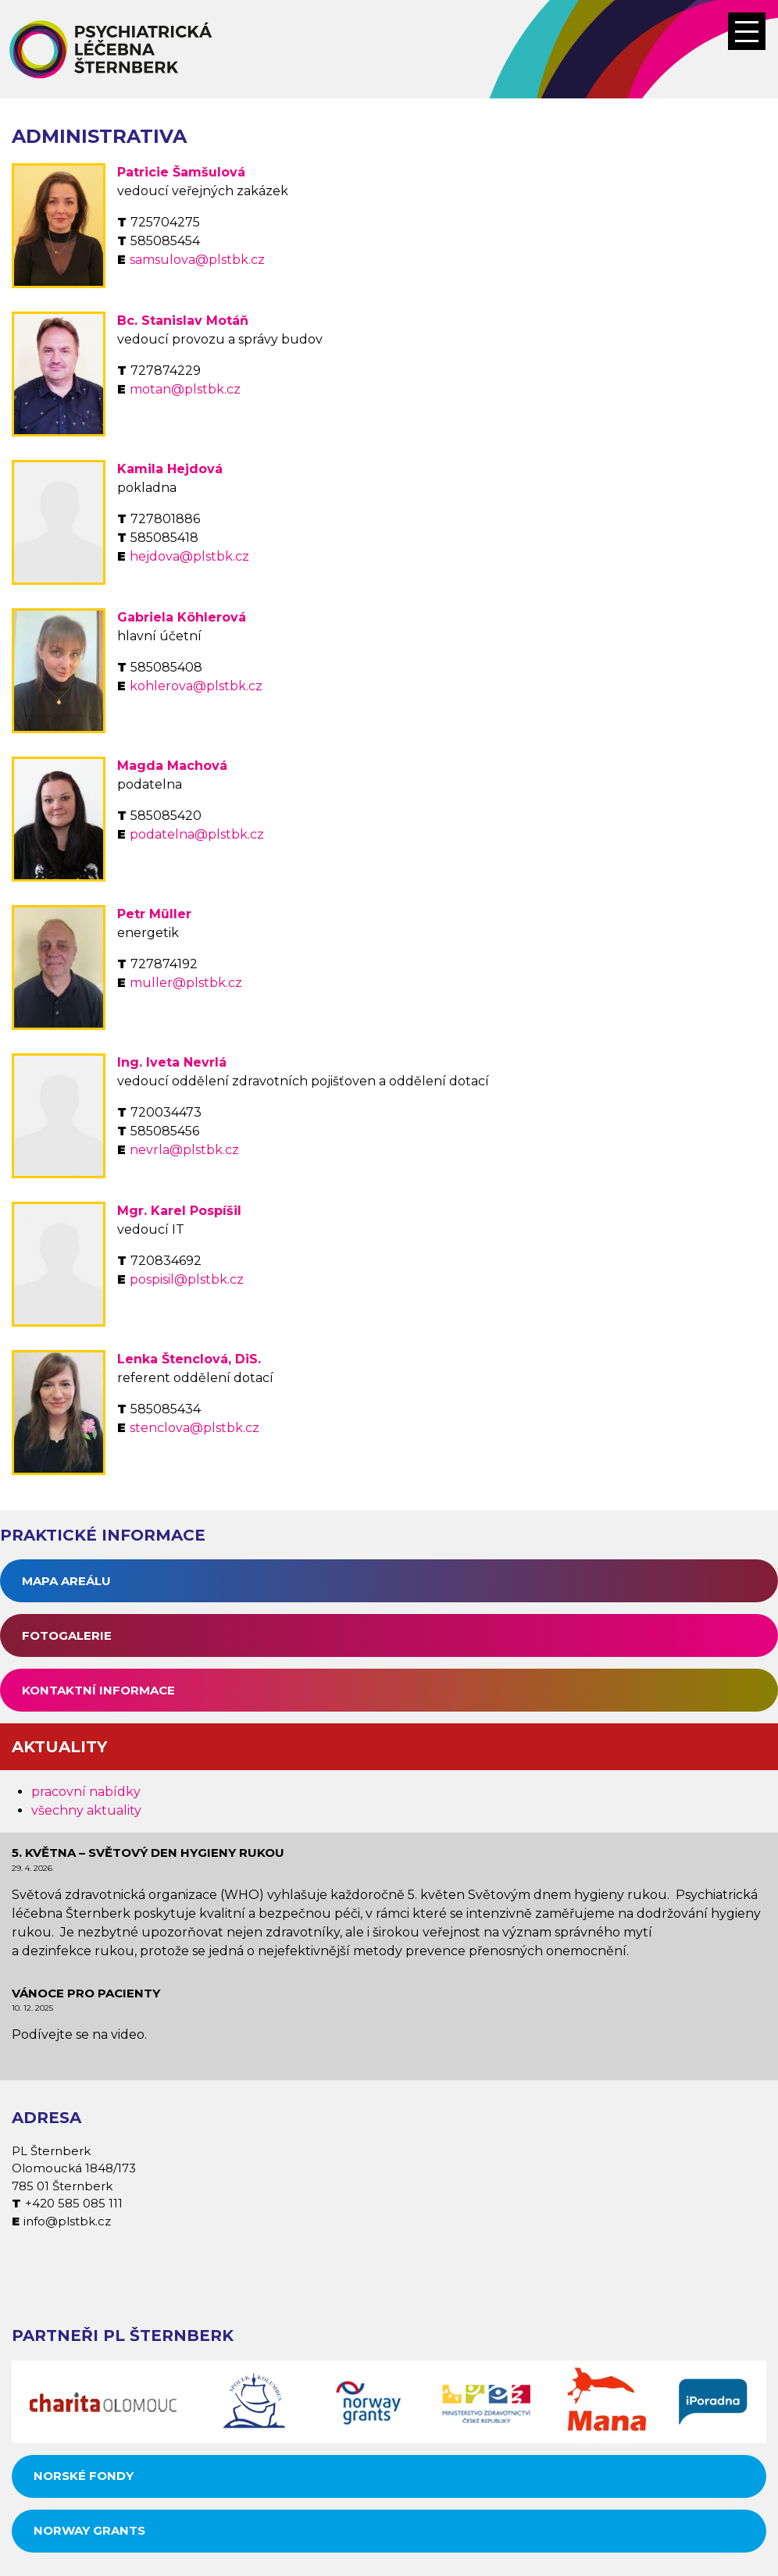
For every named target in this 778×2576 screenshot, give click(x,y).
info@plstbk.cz (67, 2221)
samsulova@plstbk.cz (197, 259)
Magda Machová (172, 765)
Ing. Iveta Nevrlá (172, 1062)
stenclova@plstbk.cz (194, 1427)
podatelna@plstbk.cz (197, 834)
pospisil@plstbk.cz (187, 1279)
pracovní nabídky (86, 1791)
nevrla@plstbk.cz (184, 1149)
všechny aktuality (86, 1810)
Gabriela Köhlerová (181, 617)
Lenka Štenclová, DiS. (189, 1359)
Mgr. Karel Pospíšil (179, 1210)
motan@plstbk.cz (185, 389)
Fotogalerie (67, 1635)
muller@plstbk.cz (186, 982)
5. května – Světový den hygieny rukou (148, 1852)
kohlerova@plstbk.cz (196, 686)
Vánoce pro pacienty (86, 1993)
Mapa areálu (66, 1580)
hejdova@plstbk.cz (189, 556)
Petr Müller (154, 914)
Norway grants (89, 2530)
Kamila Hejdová (170, 468)
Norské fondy (84, 2475)
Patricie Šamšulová (181, 172)
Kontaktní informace (98, 1690)
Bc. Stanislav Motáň (182, 320)
